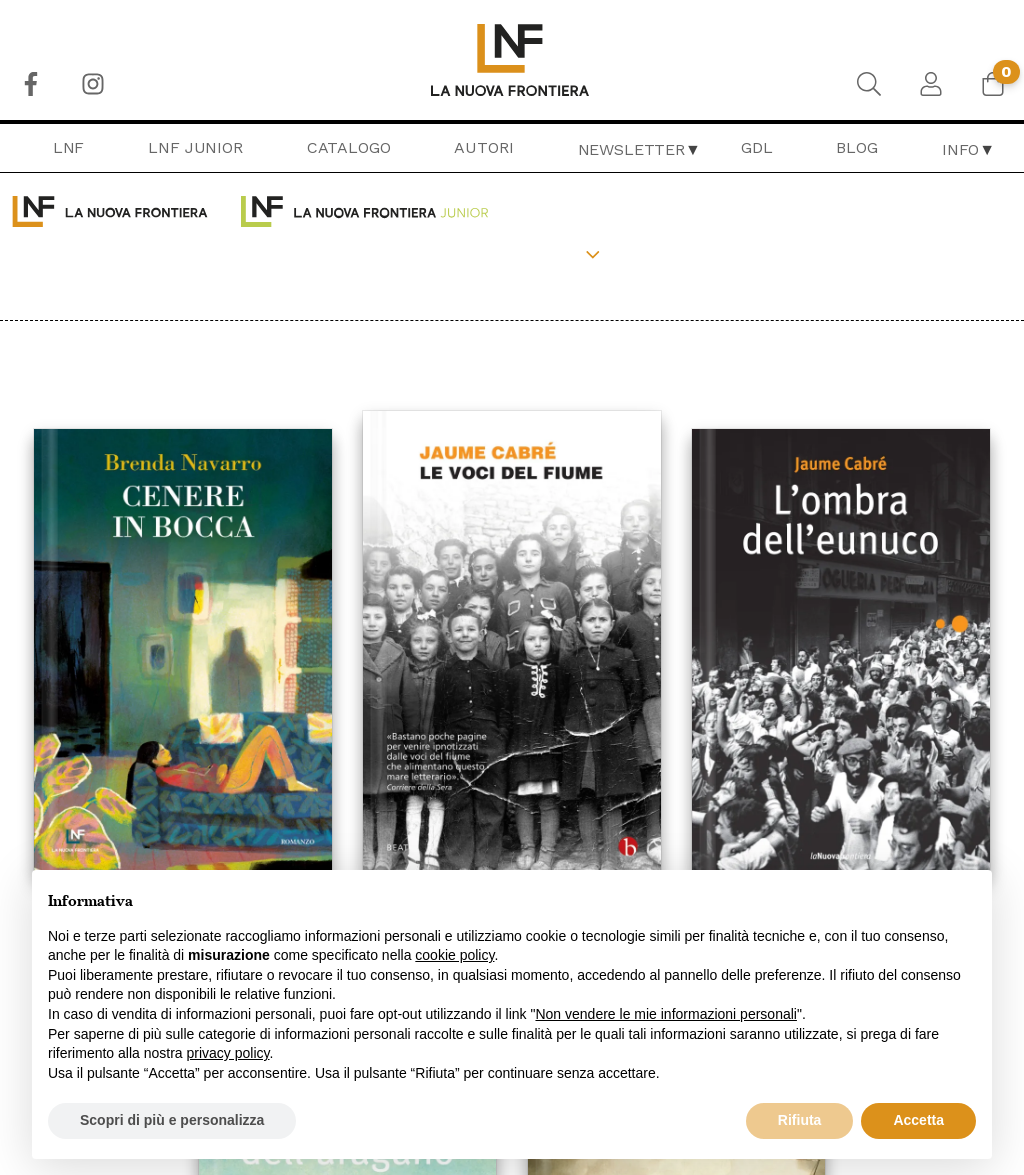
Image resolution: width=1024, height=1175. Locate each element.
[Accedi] (931, 84)
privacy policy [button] (228, 1053)
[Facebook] (31, 84)
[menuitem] (31, 84)
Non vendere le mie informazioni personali (665, 1014)
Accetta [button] (918, 1120)
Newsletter (631, 149)
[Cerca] (869, 84)
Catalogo (349, 147)
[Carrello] (993, 84)
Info (960, 149)
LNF (69, 147)
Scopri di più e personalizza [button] (172, 1120)
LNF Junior (195, 147)
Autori (483, 147)
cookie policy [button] (454, 955)
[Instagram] (93, 84)
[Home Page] (512, 60)
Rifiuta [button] (800, 1120)
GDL (757, 147)
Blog (856, 147)
